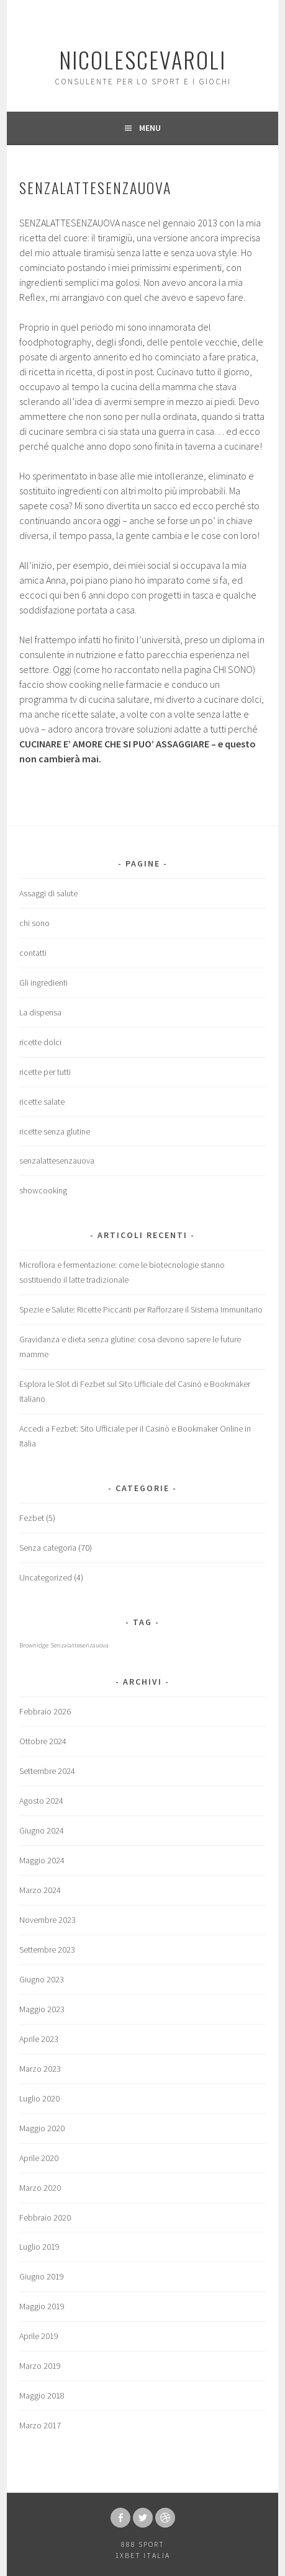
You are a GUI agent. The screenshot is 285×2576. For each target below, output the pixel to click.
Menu (150, 127)
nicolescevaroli (142, 59)
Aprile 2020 (38, 2158)
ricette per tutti (45, 1071)
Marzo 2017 (40, 2425)
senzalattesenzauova (56, 1160)
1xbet (128, 2555)
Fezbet (31, 1517)
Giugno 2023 (41, 1979)
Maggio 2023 (42, 2009)
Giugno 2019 (41, 2276)
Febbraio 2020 (45, 2217)
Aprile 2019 (38, 2336)
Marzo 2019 (40, 2365)
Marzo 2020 (40, 2187)
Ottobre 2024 (42, 1741)
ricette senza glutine (54, 1131)
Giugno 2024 (41, 1830)
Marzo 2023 (40, 2068)
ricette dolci (40, 1042)
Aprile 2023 (38, 2038)
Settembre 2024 (47, 1770)
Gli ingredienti (43, 982)
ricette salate (42, 1101)
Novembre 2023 (47, 1919)
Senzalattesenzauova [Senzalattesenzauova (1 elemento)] (79, 1645)
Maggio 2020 (42, 2128)
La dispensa (40, 1012)
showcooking (43, 1190)
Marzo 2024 (40, 1890)
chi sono (34, 923)
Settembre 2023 (47, 1949)
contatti (33, 952)
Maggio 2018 (42, 2395)
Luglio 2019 (39, 2246)
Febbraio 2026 (45, 1711)
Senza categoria (47, 1547)
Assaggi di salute (48, 893)
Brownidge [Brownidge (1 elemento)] (33, 1645)
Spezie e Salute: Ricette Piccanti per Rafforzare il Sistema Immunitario (141, 1309)
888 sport (143, 2544)
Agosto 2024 (41, 1800)
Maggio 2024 (42, 1860)
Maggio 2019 (42, 2306)
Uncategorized (45, 1577)
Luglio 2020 (39, 2098)
